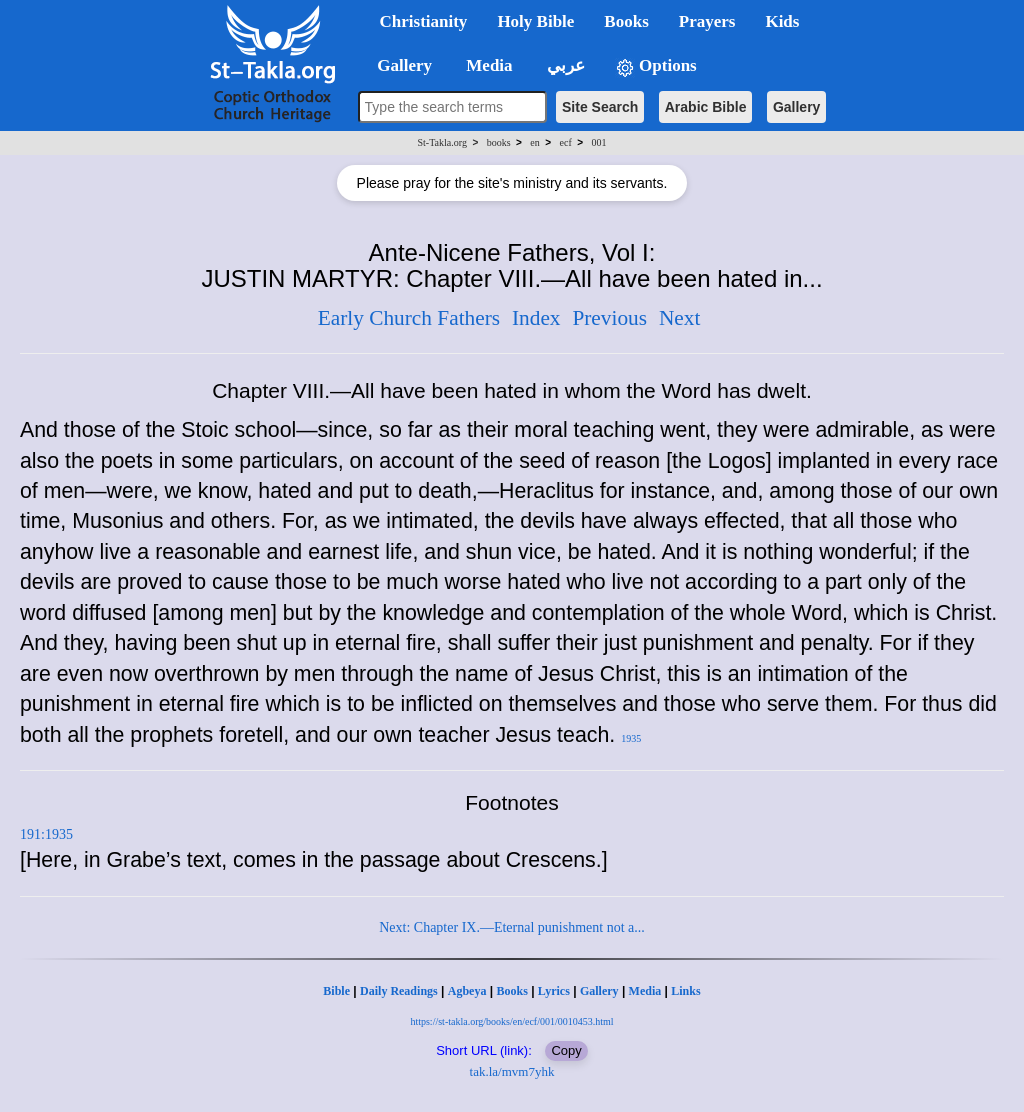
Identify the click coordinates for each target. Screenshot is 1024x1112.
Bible (336, 991)
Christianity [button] (424, 21)
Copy (566, 1050)
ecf (566, 142)
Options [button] (656, 66)
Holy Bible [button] (535, 21)
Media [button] (487, 65)
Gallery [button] (399, 65)
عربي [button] (564, 65)
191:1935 (46, 834)
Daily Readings (399, 991)
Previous (609, 318)
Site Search (600, 107)
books (499, 142)
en (534, 142)
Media (645, 991)
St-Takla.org (442, 142)
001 (598, 142)
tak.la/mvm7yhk (512, 1071)
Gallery (796, 107)
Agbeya (467, 991)
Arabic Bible (706, 107)
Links (685, 991)
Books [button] (626, 21)
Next (679, 318)
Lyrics (554, 991)
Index (536, 318)
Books (511, 991)
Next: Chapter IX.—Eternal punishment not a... (512, 927)
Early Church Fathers (409, 318)
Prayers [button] (707, 21)
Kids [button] (782, 21)
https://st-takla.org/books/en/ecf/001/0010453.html (511, 1021)
